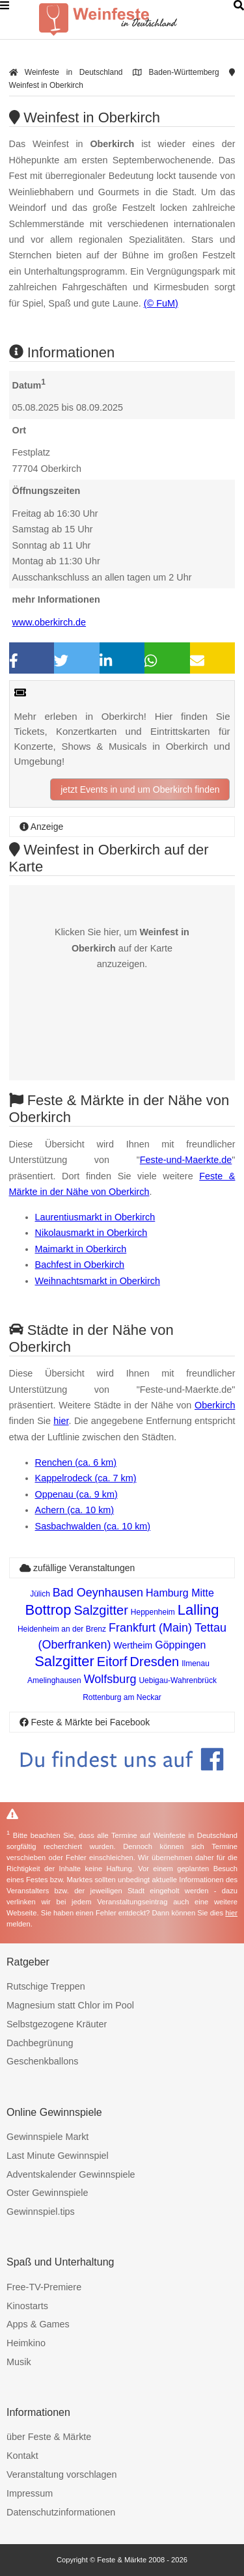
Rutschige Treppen (46, 1986)
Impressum (30, 2493)
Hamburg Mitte (180, 1592)
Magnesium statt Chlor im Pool (70, 2005)
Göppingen (180, 1645)
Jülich (40, 1593)
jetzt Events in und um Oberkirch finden (140, 789)
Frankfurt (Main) (150, 1627)
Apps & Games (38, 2324)
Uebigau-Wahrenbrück (178, 1680)
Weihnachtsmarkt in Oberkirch (97, 1281)
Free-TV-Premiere (44, 2287)
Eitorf (112, 1661)
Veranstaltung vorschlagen (62, 2474)
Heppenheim (153, 1612)
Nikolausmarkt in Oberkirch (91, 1232)
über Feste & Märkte (49, 2437)
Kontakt (22, 2455)
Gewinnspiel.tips (41, 2211)
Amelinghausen (54, 1680)
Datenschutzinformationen (61, 2512)
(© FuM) (161, 303)
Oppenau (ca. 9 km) (76, 1494)
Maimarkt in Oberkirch (81, 1249)
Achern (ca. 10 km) (75, 1510)
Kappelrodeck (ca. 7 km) (86, 1478)
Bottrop (48, 1610)
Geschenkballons (42, 2061)
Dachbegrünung (40, 2043)
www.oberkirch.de (49, 622)
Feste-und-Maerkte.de (186, 1160)
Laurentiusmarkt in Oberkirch (95, 1217)
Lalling (198, 1610)
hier (60, 1421)
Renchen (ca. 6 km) (76, 1462)
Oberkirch (215, 1405)
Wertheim (133, 1645)
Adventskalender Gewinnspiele (71, 2174)
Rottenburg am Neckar (122, 1697)
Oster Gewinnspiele (47, 2192)
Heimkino (26, 2343)
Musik (19, 2362)
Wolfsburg (110, 1679)
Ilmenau (196, 1663)
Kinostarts (27, 2306)
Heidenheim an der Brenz (62, 1629)
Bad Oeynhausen (98, 1592)
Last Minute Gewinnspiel (58, 2155)
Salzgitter (101, 1610)
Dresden (155, 1661)
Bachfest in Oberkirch (80, 1264)
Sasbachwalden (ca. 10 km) (93, 1526)
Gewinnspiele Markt (47, 2136)
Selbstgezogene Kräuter (57, 2024)
